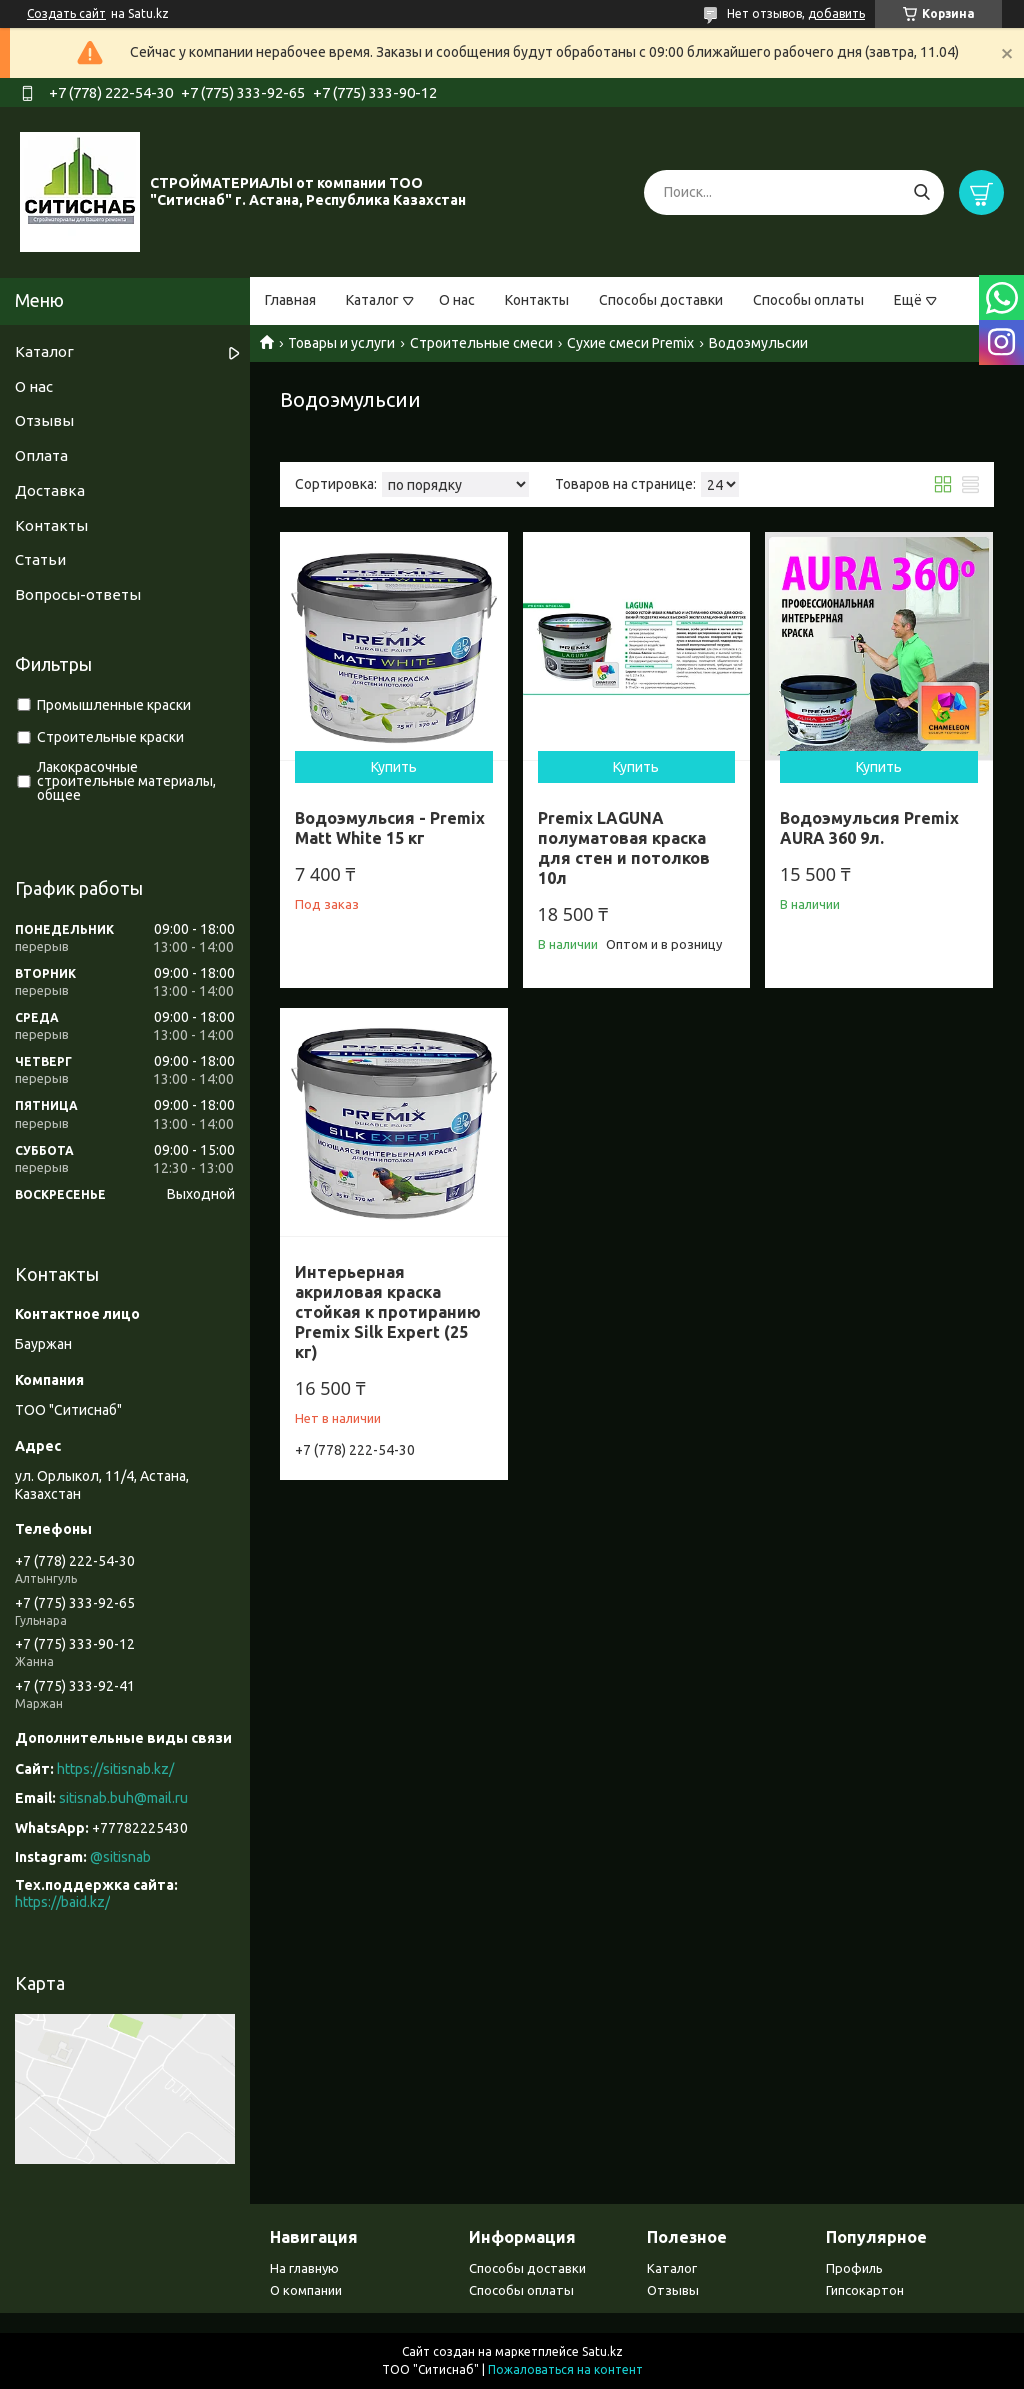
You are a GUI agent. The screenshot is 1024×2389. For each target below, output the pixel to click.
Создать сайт (66, 13)
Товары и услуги (341, 343)
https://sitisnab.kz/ (115, 1769)
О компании (306, 2290)
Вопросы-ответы (78, 594)
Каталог (372, 300)
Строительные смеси (481, 343)
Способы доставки (661, 300)
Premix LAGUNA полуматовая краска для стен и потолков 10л (624, 848)
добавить (836, 13)
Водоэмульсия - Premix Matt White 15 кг (390, 828)
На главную (304, 2268)
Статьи (40, 559)
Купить (394, 767)
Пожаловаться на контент (565, 2369)
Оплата (41, 455)
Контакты (537, 300)
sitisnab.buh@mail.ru (123, 1798)
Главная (290, 300)
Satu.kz (602, 2351)
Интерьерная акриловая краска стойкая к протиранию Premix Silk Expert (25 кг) (388, 1312)
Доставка (50, 490)
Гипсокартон (865, 2290)
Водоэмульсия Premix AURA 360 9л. (869, 828)
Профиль (854, 2268)
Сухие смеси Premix (630, 343)
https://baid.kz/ (62, 1902)
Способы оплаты (808, 300)
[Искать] (921, 192)
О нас (457, 300)
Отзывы (44, 420)
